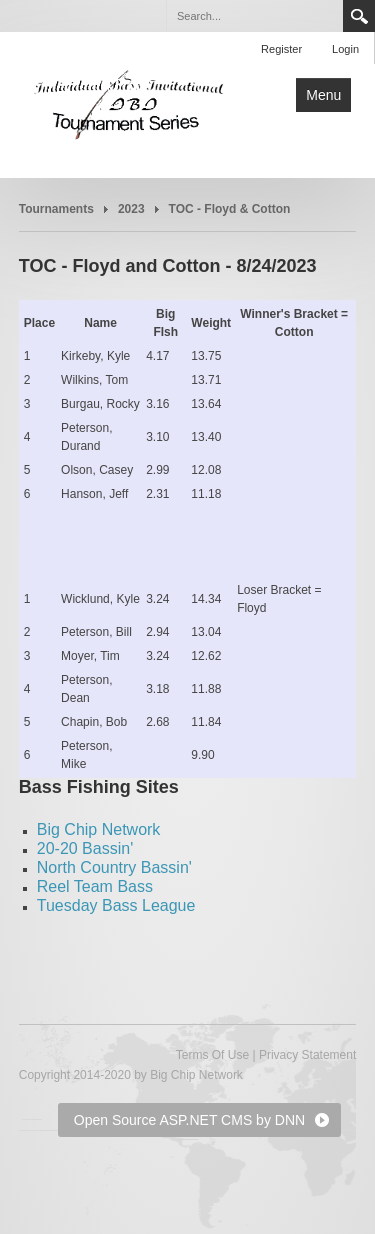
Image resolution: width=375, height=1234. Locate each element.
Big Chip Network (99, 829)
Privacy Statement (307, 1055)
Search (359, 16)
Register (281, 49)
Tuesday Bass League (116, 905)
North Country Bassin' (114, 867)
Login (345, 49)
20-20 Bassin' (85, 848)
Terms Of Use (212, 1055)
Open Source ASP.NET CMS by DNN (189, 1120)
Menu (323, 95)
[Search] (254, 16)
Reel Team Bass (95, 886)
